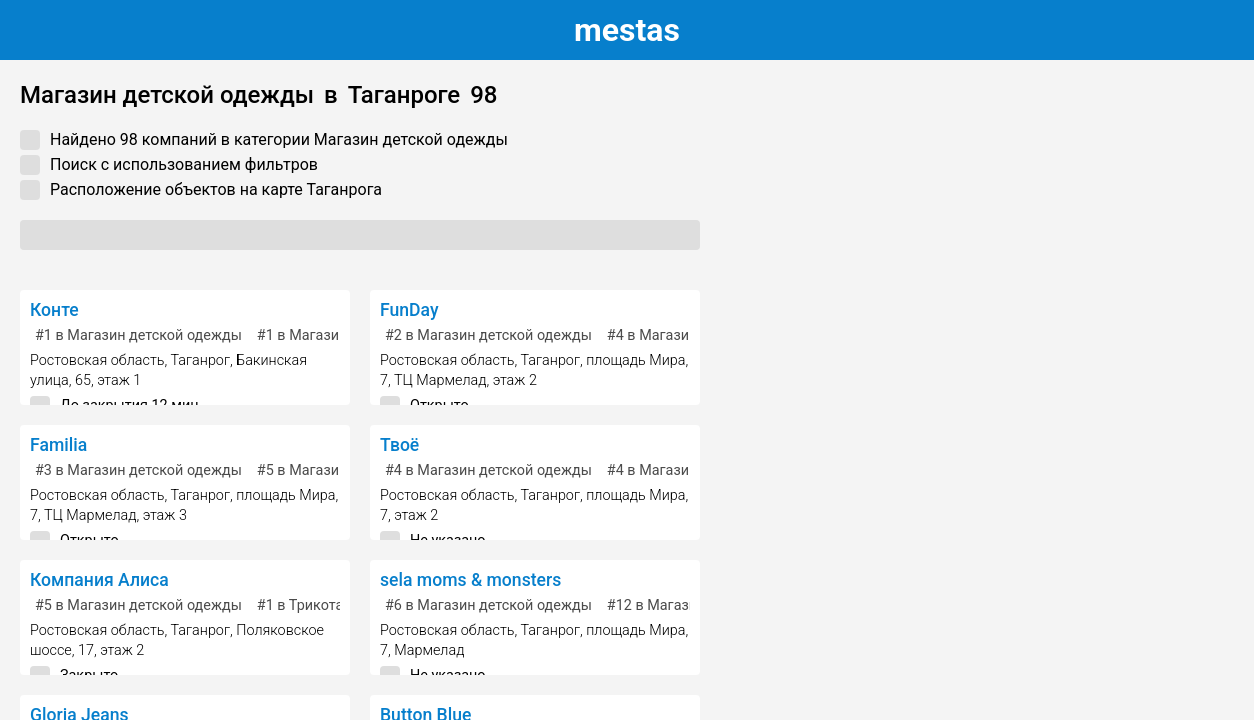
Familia (58, 445)
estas (627, 30)
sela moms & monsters (470, 580)
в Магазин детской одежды (138, 335)
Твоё (399, 445)
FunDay (409, 310)
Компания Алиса (99, 580)
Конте (54, 310)
